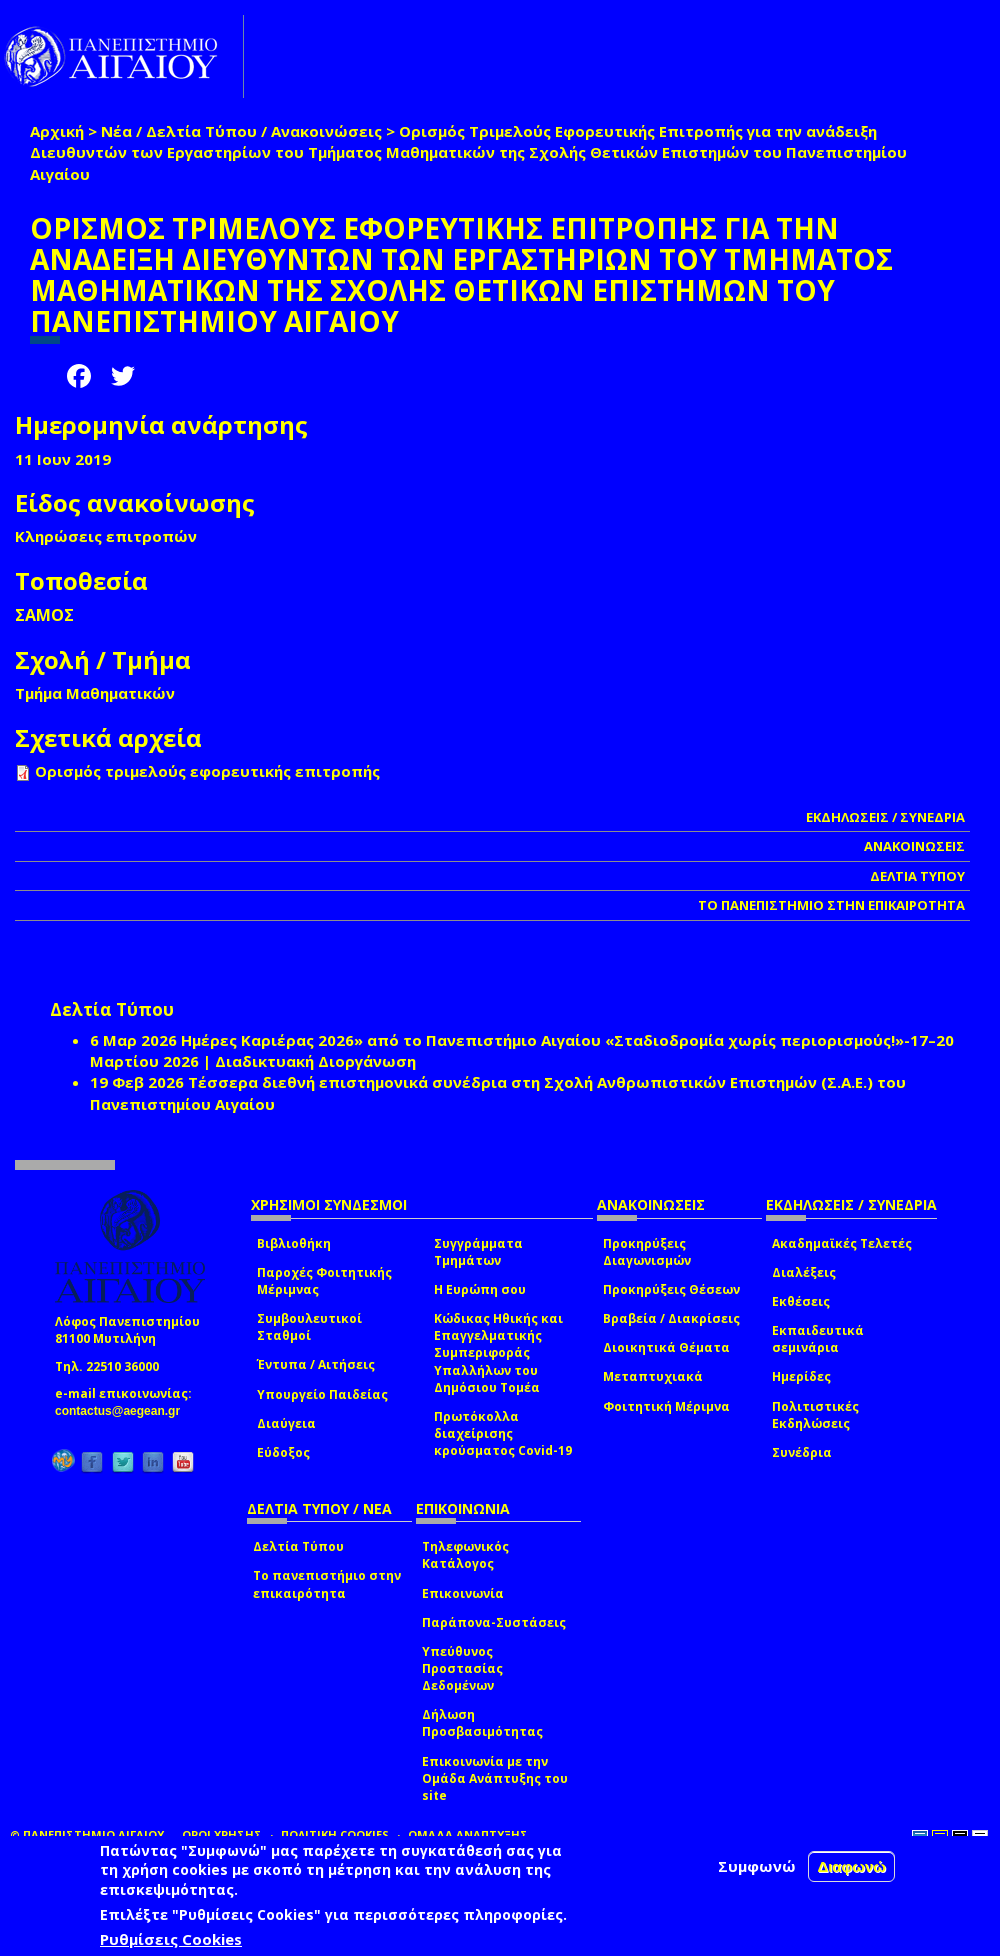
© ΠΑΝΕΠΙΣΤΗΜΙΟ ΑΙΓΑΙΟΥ (87, 1834)
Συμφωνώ (757, 1866)
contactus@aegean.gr (123, 1411)
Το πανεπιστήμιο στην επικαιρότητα (327, 1584)
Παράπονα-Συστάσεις (494, 1622)
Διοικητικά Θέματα (666, 1347)
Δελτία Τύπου (298, 1546)
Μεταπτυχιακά (653, 1376)
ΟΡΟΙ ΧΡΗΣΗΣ (222, 1834)
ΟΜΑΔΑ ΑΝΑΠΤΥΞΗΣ (468, 1834)
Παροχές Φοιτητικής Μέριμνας (324, 1281)
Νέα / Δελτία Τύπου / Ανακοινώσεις (241, 131)
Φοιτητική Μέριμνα (666, 1406)
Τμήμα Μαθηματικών (95, 693)
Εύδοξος (283, 1452)
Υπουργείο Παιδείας (322, 1394)
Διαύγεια (286, 1423)
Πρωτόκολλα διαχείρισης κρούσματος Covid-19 (503, 1433)
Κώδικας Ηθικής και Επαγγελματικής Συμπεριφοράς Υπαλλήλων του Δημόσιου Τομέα (498, 1353)
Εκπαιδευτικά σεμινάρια (818, 1339)
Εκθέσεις (801, 1301)
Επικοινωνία (463, 1593)
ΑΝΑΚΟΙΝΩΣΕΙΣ (914, 846)
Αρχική (57, 131)
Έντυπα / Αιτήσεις (316, 1364)
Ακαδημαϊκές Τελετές (842, 1243)
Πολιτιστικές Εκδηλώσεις (815, 1415)
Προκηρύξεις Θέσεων (671, 1289)
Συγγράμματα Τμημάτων (478, 1252)
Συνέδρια (802, 1452)
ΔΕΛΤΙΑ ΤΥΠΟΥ (917, 876)
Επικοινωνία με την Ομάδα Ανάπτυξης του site (495, 1778)
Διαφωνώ (851, 1866)
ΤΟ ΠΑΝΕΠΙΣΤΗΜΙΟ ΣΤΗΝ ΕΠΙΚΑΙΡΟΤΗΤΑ (831, 905)
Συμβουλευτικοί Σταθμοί (309, 1327)
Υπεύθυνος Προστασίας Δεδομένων (462, 1668)
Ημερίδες (801, 1376)
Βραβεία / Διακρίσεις (671, 1318)
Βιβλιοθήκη (294, 1243)
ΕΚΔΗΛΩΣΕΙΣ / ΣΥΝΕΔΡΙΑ (885, 817)
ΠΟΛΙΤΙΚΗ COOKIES (335, 1834)
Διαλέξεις (804, 1272)
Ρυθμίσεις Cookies (171, 1939)
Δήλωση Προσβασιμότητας (482, 1723)
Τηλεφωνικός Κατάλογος (465, 1555)
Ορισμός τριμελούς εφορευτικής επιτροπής (207, 771)
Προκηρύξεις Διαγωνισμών (647, 1252)
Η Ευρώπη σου (480, 1289)
